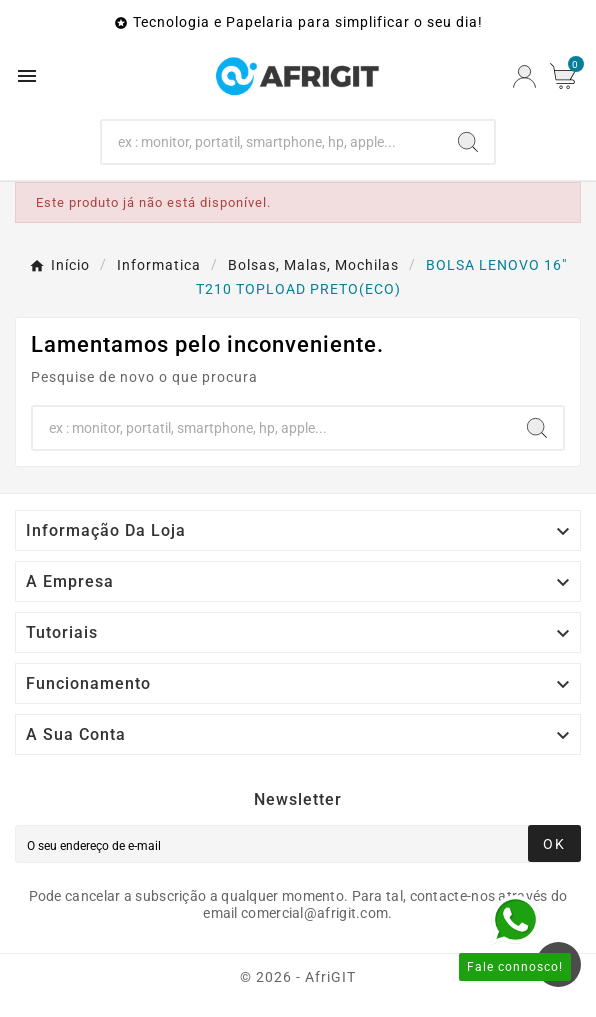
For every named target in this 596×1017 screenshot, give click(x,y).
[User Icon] (524, 76)
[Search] (272, 142)
